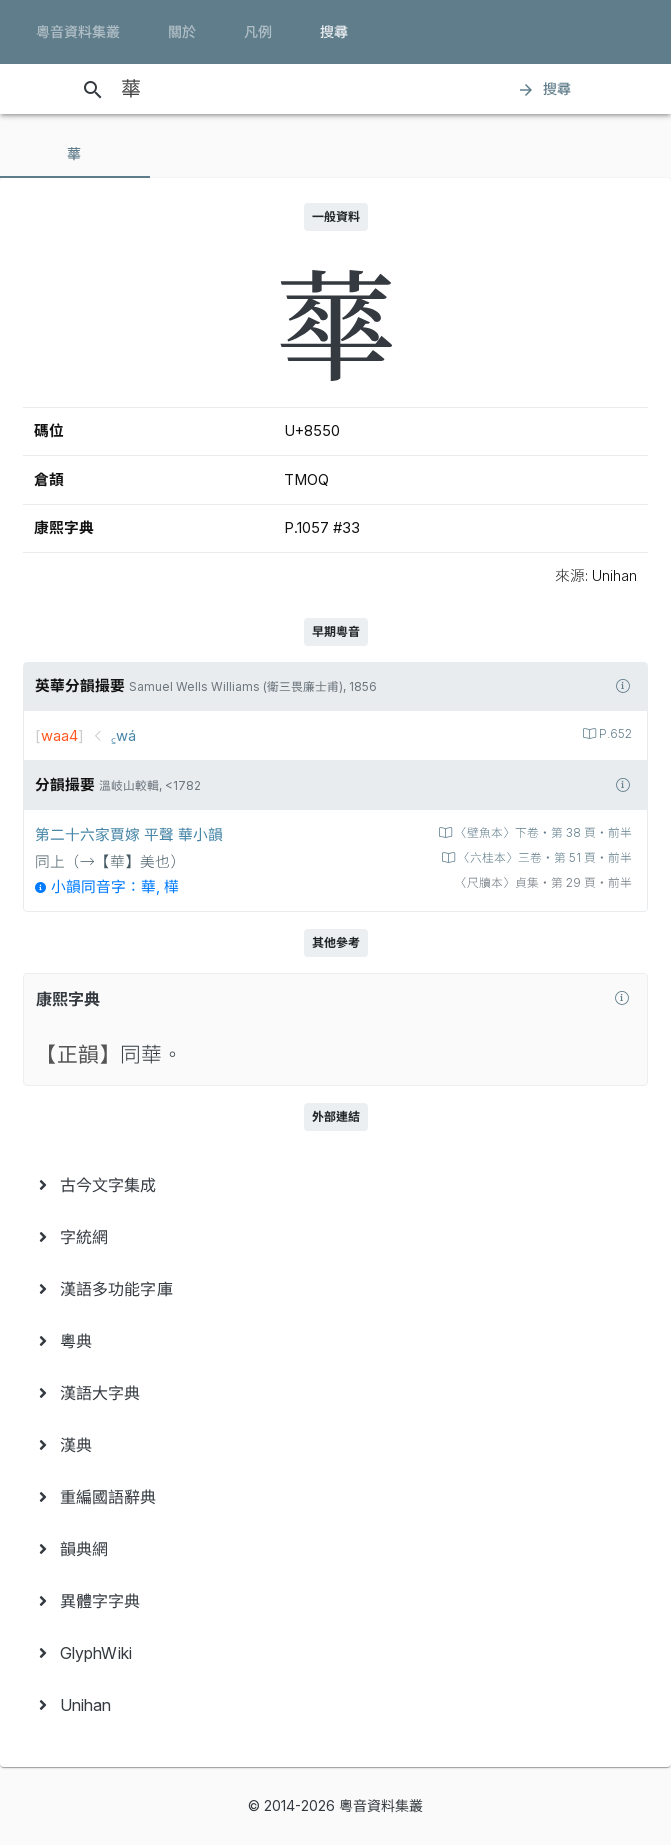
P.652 (614, 734)
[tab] (75, 154)
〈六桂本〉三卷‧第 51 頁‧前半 (543, 858)
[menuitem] (335, 1185)
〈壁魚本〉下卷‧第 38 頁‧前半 (542, 833)
